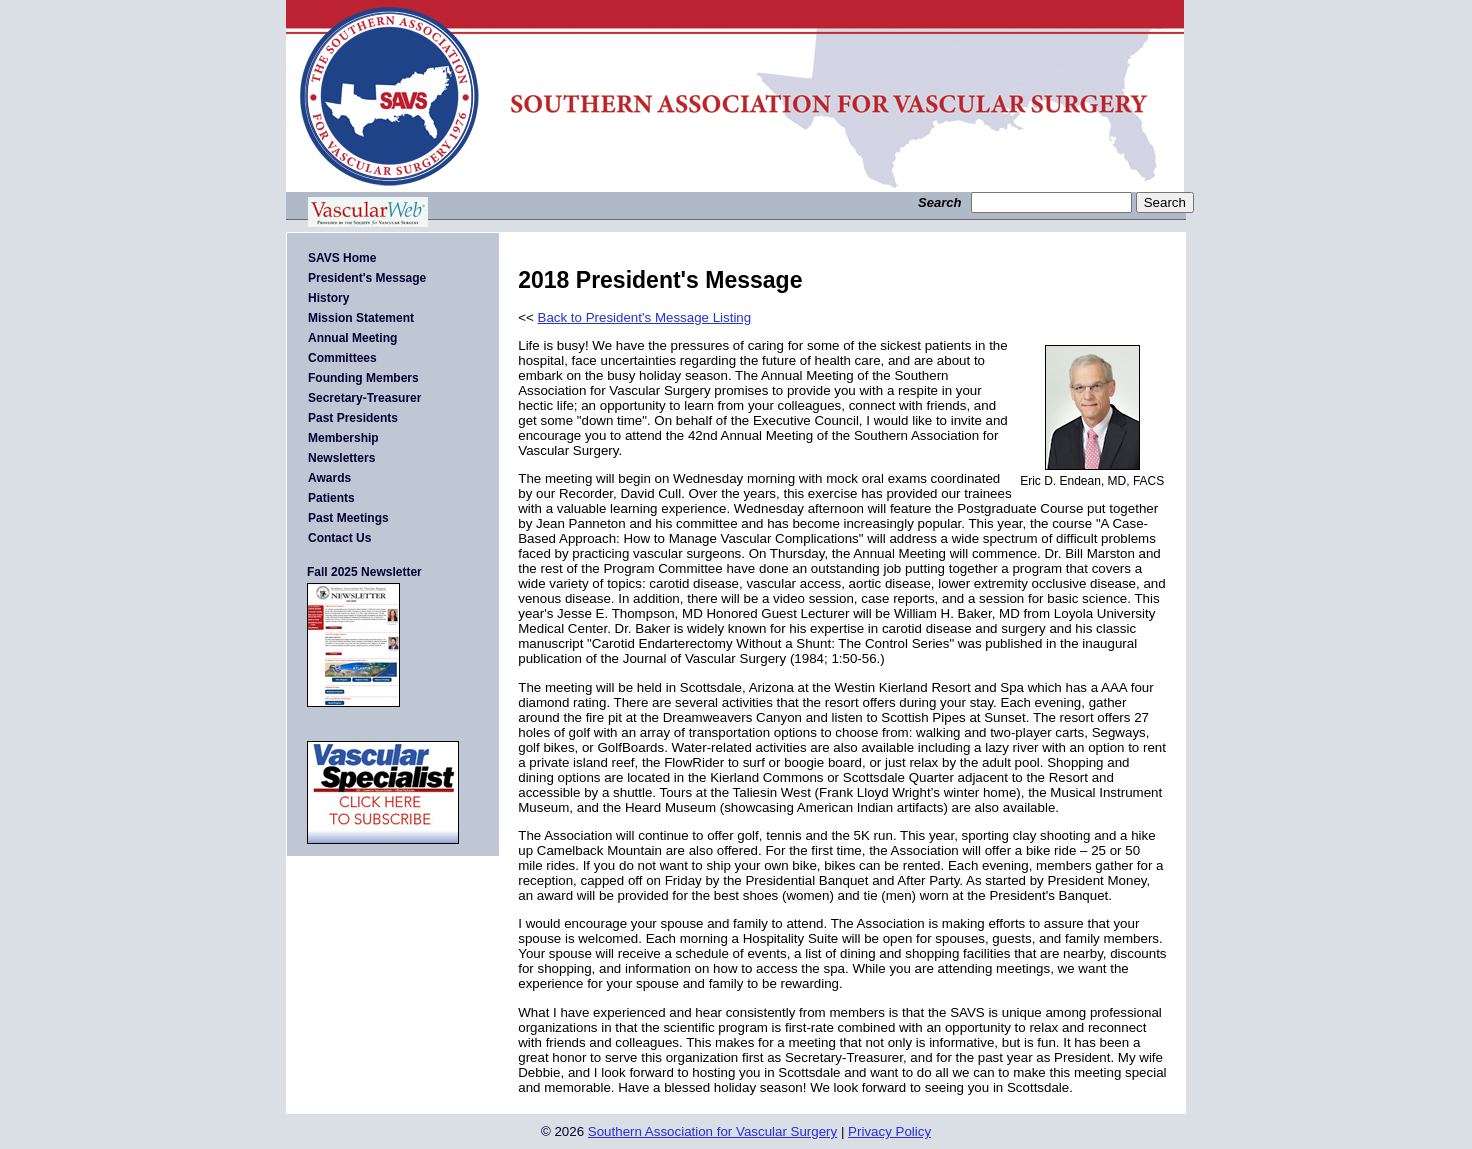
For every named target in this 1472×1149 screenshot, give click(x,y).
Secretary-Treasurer (364, 398)
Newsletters (341, 458)
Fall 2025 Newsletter (364, 572)
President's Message (367, 278)
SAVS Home (342, 258)
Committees (342, 358)
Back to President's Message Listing (645, 317)
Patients (331, 498)
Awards (329, 478)
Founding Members (363, 378)
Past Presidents (353, 418)
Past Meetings (348, 518)
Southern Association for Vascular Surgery (712, 1131)
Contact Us (339, 538)
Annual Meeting (352, 338)
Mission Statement (361, 318)
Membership (343, 438)
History (328, 298)
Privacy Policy (889, 1131)
